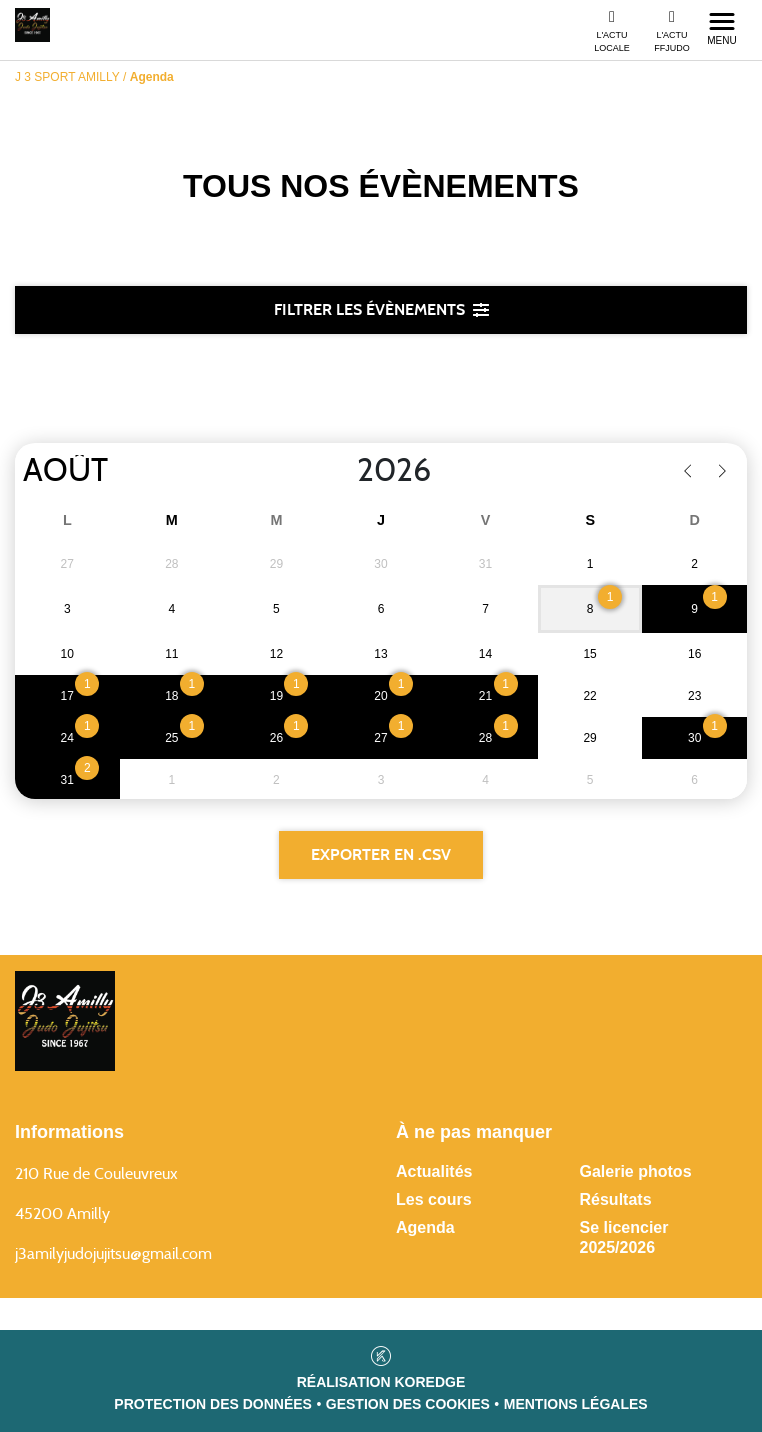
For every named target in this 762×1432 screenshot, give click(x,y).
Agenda (425, 1227)
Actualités (434, 1171)
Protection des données (213, 1404)
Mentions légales (576, 1404)
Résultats (616, 1199)
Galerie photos (636, 1171)
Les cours (434, 1199)
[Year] (341, 471)
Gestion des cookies (408, 1404)
